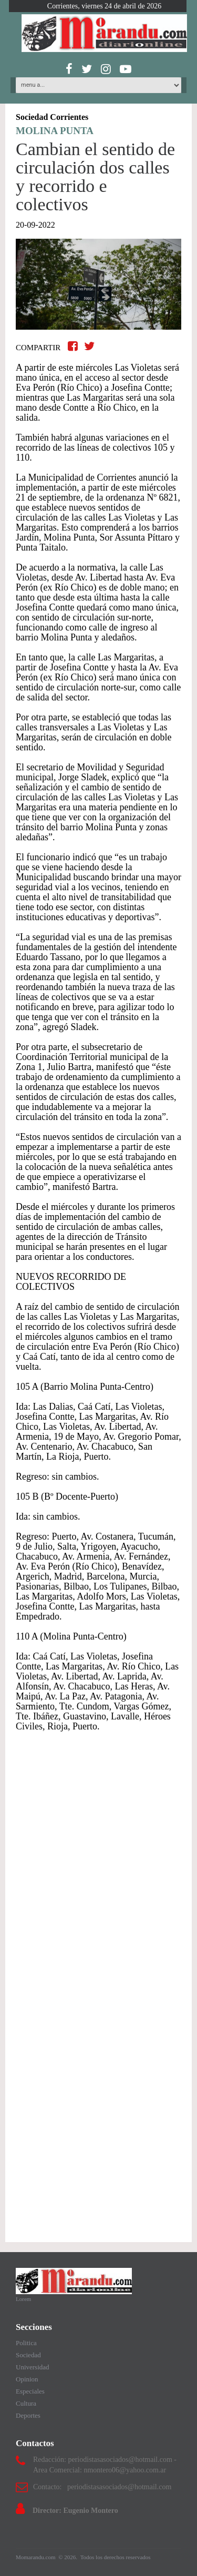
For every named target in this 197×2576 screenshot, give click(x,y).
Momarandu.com (36, 2557)
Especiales (30, 2391)
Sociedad (28, 2355)
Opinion (27, 2379)
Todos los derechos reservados (115, 2557)
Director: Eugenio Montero (75, 2510)
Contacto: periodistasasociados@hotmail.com (102, 2487)
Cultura (26, 2403)
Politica (26, 2343)
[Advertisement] (98, 1860)
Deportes (28, 2415)
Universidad (32, 2367)
